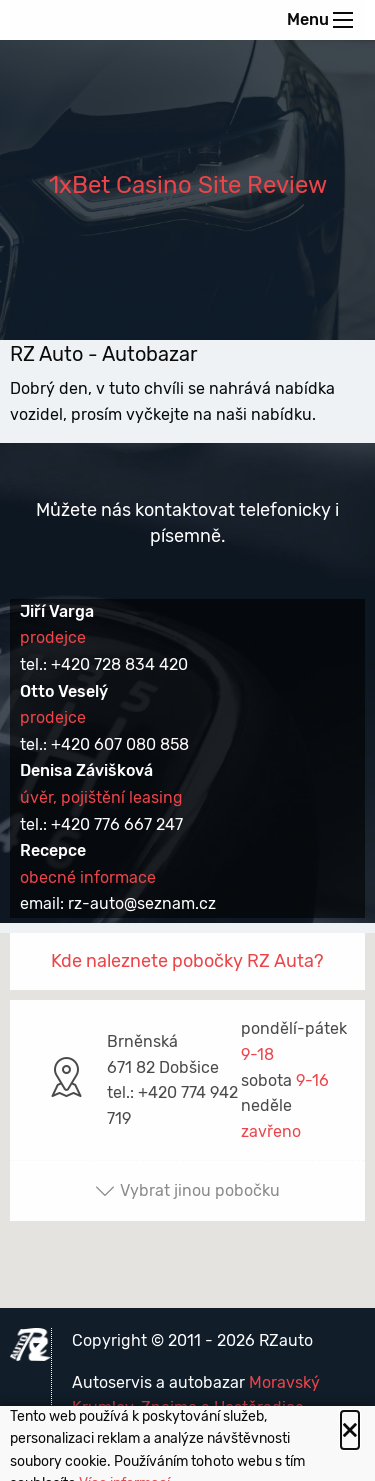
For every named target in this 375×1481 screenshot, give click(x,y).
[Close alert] (350, 1430)
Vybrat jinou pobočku (187, 1190)
